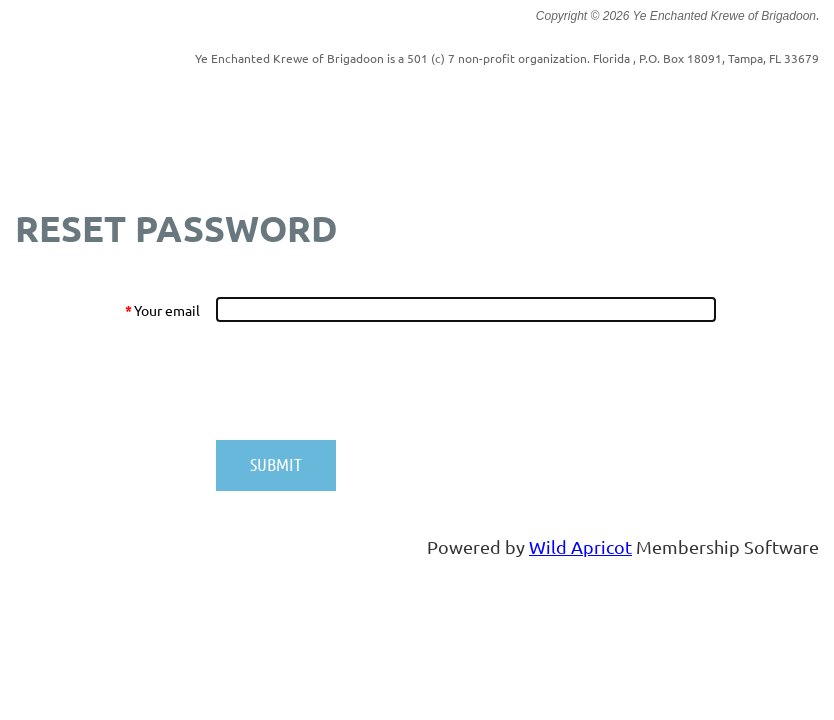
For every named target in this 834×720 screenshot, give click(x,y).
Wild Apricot (580, 546)
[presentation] (368, 381)
